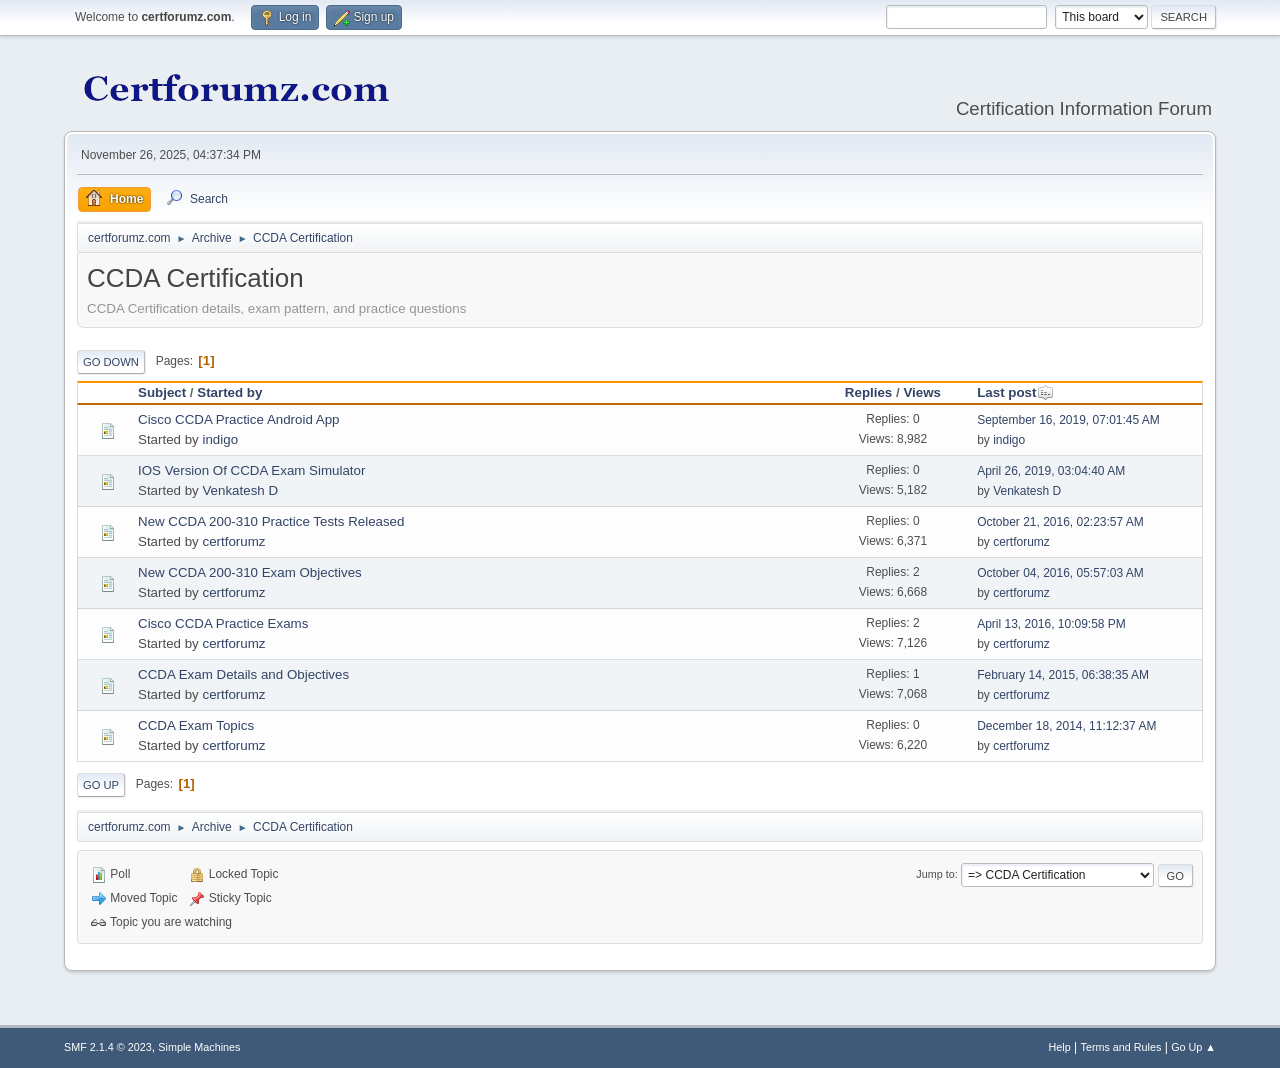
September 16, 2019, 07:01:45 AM (1068, 420)
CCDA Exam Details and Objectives (243, 674)
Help (1060, 1047)
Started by (229, 392)
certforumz (233, 541)
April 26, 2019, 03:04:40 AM (1051, 471)
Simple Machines (199, 1047)
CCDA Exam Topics (196, 725)
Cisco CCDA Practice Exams (223, 623)
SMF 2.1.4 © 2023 (108, 1047)
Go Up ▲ (1193, 1047)
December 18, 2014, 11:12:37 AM (1066, 726)
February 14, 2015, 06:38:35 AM (1063, 675)
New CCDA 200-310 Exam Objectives (250, 572)
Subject (162, 392)
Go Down (111, 362)
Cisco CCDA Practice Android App (239, 419)
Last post (1015, 392)
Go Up (101, 785)
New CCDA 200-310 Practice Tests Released (271, 521)
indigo (220, 439)
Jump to (935, 874)
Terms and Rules (1121, 1047)
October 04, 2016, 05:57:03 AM (1060, 573)
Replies (868, 392)
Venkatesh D (240, 490)
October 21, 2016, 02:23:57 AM (1060, 522)
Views (922, 392)
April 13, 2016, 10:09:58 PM (1051, 624)
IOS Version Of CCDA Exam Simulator (251, 470)
